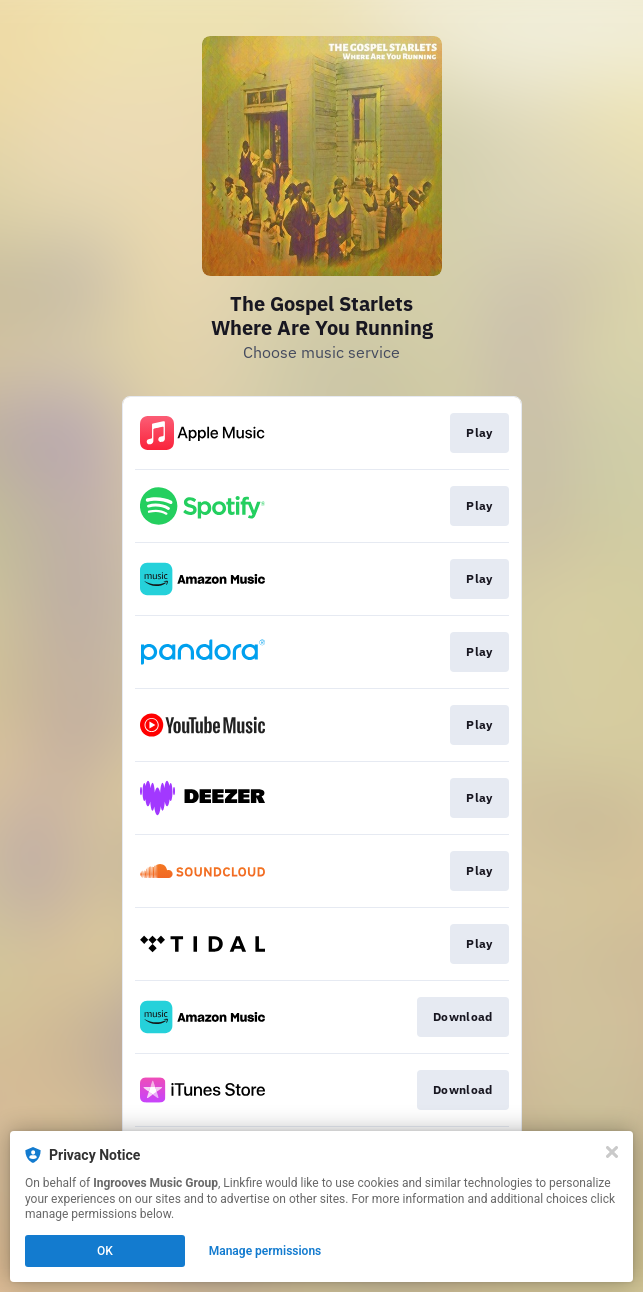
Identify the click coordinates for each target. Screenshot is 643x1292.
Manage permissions (265, 1251)
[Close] (612, 1152)
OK (105, 1251)
